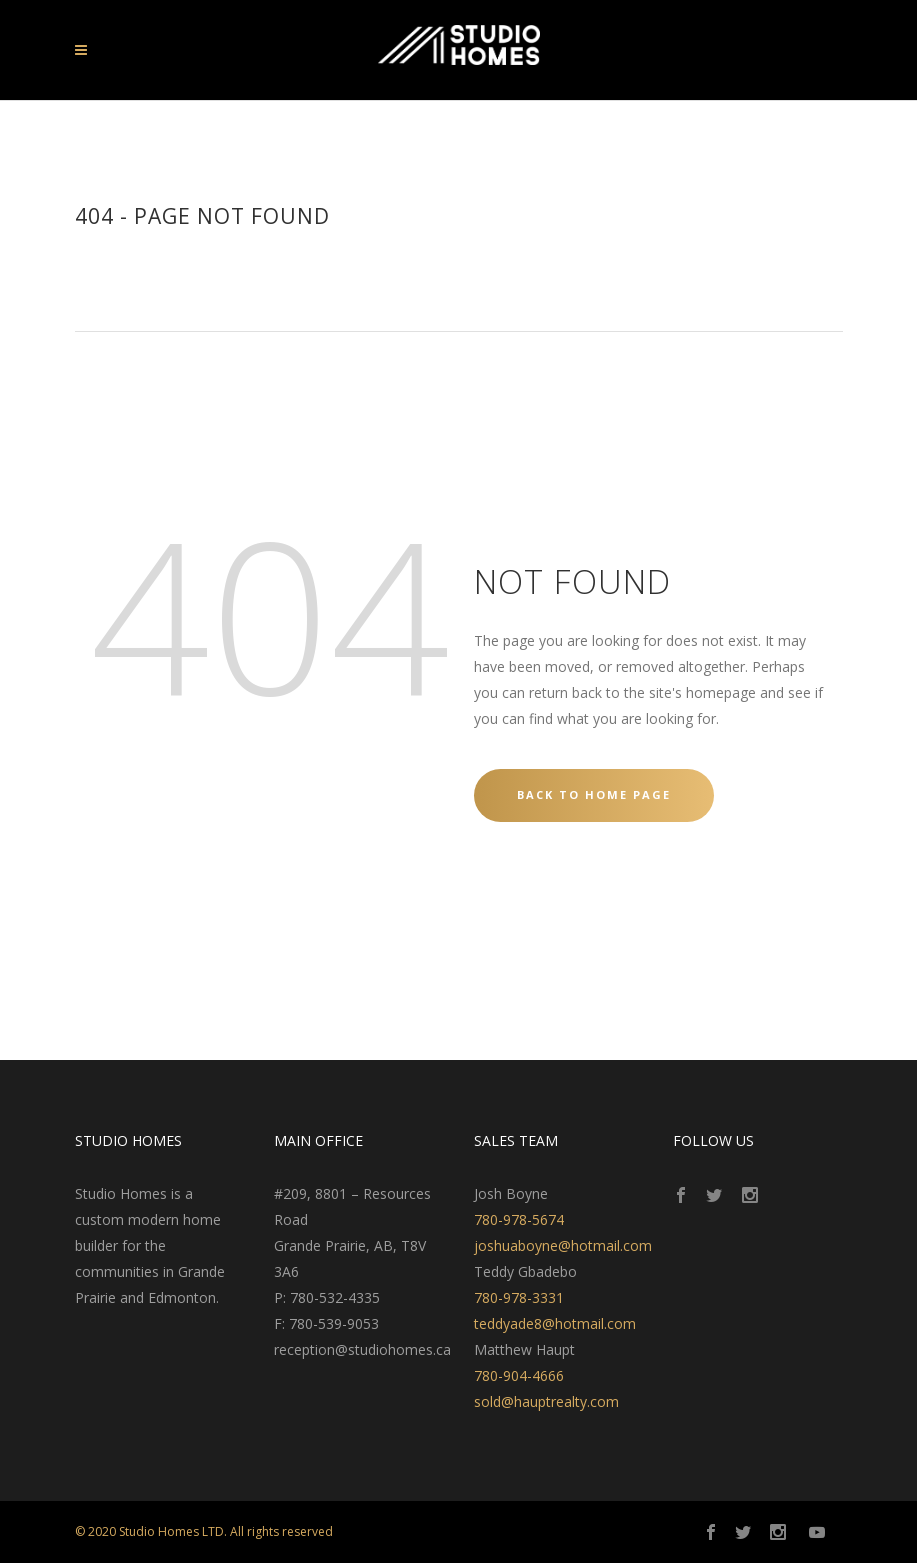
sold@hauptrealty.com (546, 1401)
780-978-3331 (519, 1297)
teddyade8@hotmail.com (555, 1323)
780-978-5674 (519, 1219)
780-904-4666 (519, 1375)
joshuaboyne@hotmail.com (563, 1245)
